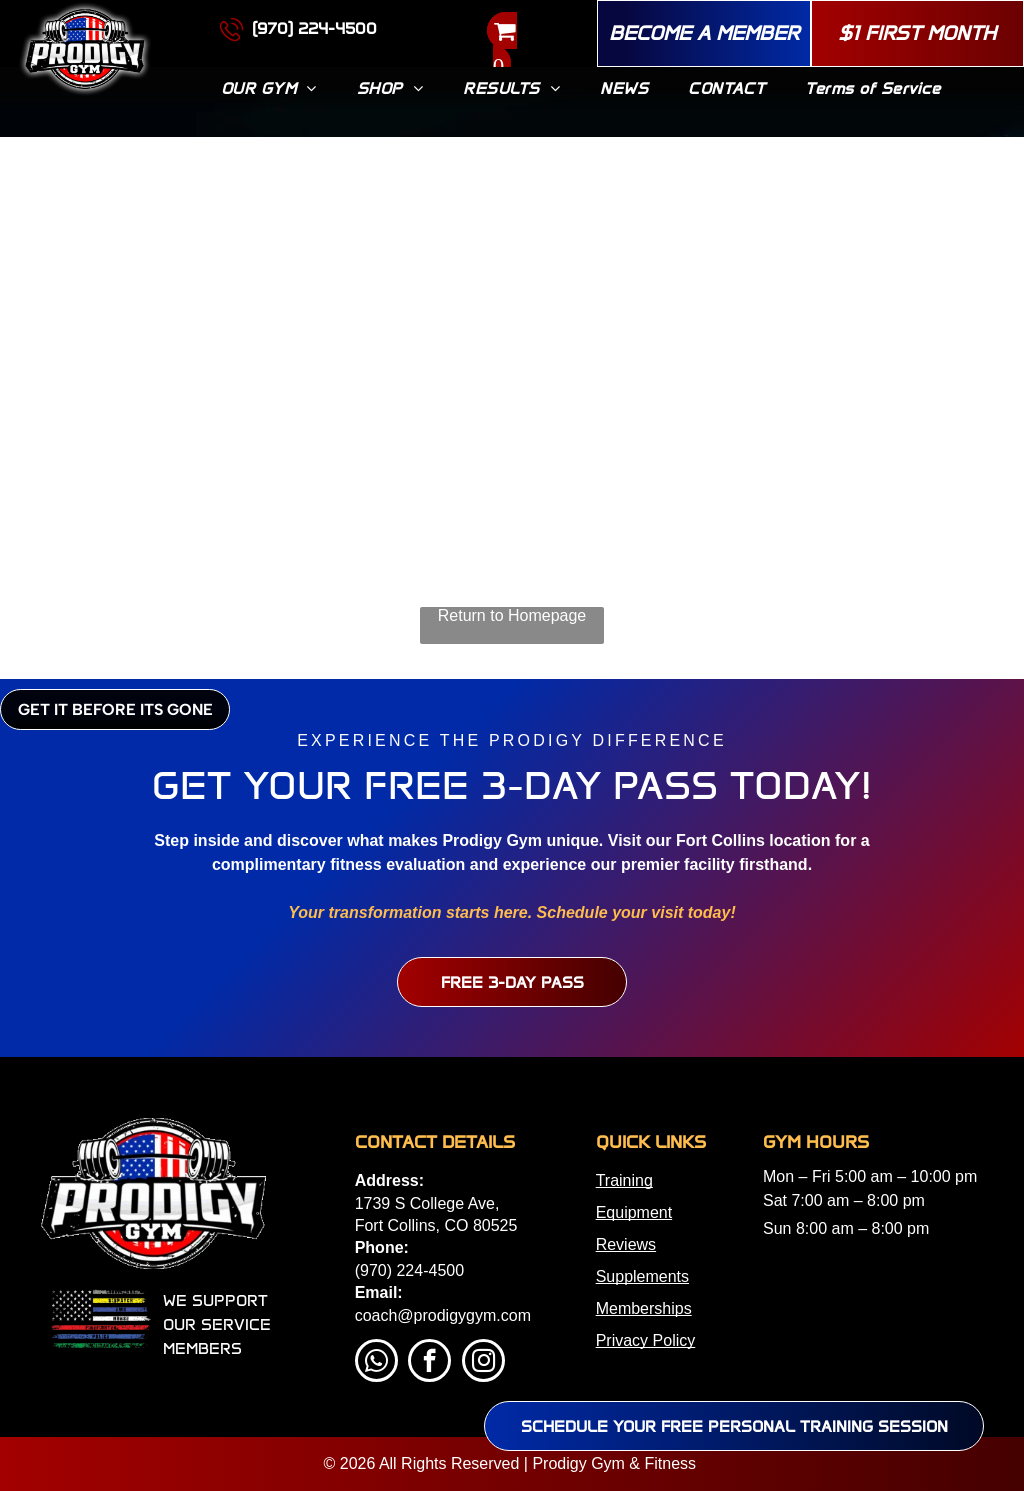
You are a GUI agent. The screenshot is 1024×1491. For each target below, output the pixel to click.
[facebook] (429, 1363)
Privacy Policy (646, 1340)
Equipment (634, 1212)
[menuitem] (269, 88)
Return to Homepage (512, 615)
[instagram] (483, 1363)
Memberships (644, 1308)
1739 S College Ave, (427, 1203)
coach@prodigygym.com (443, 1315)
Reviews (626, 1244)
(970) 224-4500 (409, 1270)
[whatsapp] (376, 1363)
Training (624, 1180)
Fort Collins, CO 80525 (436, 1225)
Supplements (642, 1276)
